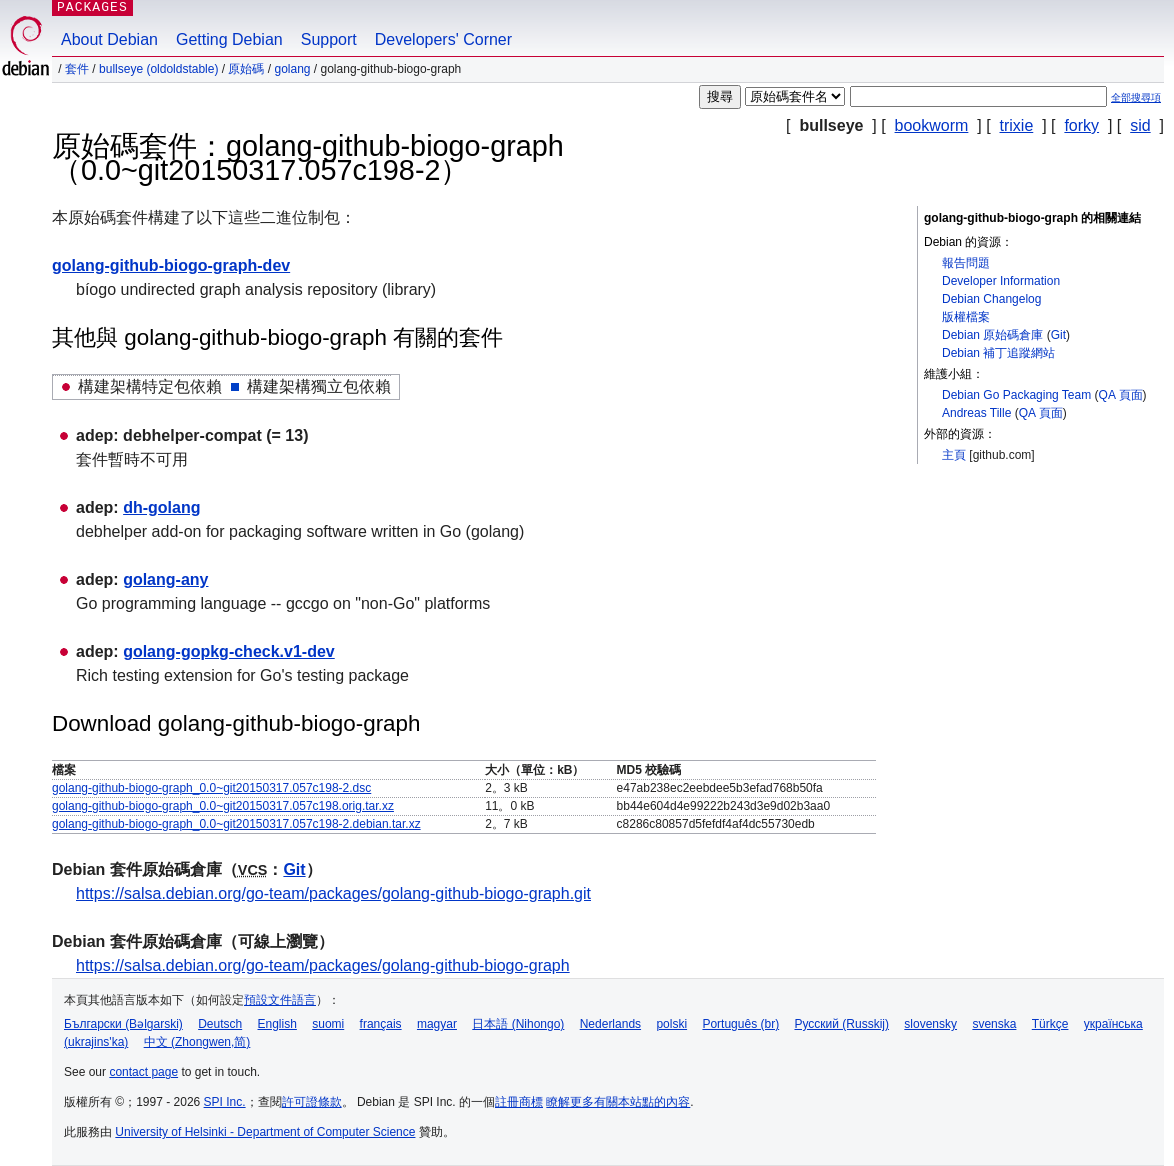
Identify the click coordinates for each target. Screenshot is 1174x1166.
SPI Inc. (225, 1102)
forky (1081, 125)
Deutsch (220, 1024)
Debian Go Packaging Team (1016, 395)
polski (671, 1024)
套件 (77, 69)
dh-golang (161, 507)
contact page (143, 1072)
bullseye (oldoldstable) (158, 69)
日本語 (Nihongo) (518, 1024)
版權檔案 (966, 317)
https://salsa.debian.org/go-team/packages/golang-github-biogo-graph (323, 965)
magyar (437, 1024)
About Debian (109, 39)
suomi (328, 1024)
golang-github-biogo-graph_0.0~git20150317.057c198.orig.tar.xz (223, 806)
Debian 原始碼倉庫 (992, 335)
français (381, 1024)
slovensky (930, 1024)
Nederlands (610, 1024)
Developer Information (1001, 281)
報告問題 (966, 263)
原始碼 (246, 69)
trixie (1017, 125)
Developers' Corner (443, 39)
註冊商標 (519, 1102)
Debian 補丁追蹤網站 (998, 353)
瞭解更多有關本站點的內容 (618, 1102)
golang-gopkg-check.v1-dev (229, 651)
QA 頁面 (1121, 395)
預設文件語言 (280, 1000)
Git (1058, 335)
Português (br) (740, 1024)
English (277, 1024)
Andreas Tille (976, 413)
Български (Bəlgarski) (123, 1024)
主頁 (954, 455)
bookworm (932, 125)
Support (329, 39)
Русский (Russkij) (841, 1024)
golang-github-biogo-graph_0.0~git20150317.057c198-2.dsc (211, 788)
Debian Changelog (991, 299)
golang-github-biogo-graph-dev (171, 265)
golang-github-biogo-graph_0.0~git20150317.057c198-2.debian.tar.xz (236, 824)
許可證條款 (312, 1102)
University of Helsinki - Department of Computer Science (265, 1132)
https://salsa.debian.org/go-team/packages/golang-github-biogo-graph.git (333, 893)
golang (292, 69)
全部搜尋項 (1136, 97)
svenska (994, 1024)
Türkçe (1050, 1024)
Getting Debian (229, 39)
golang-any (165, 579)
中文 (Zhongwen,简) (197, 1042)
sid (1140, 125)
